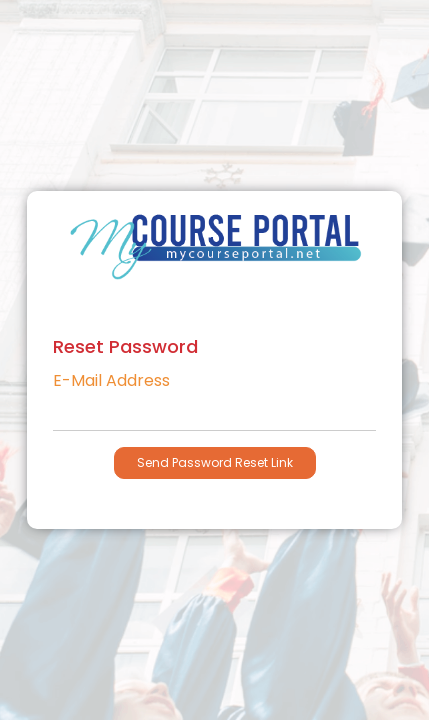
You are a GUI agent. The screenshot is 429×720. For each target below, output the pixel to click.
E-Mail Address (111, 381)
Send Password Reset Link (215, 462)
